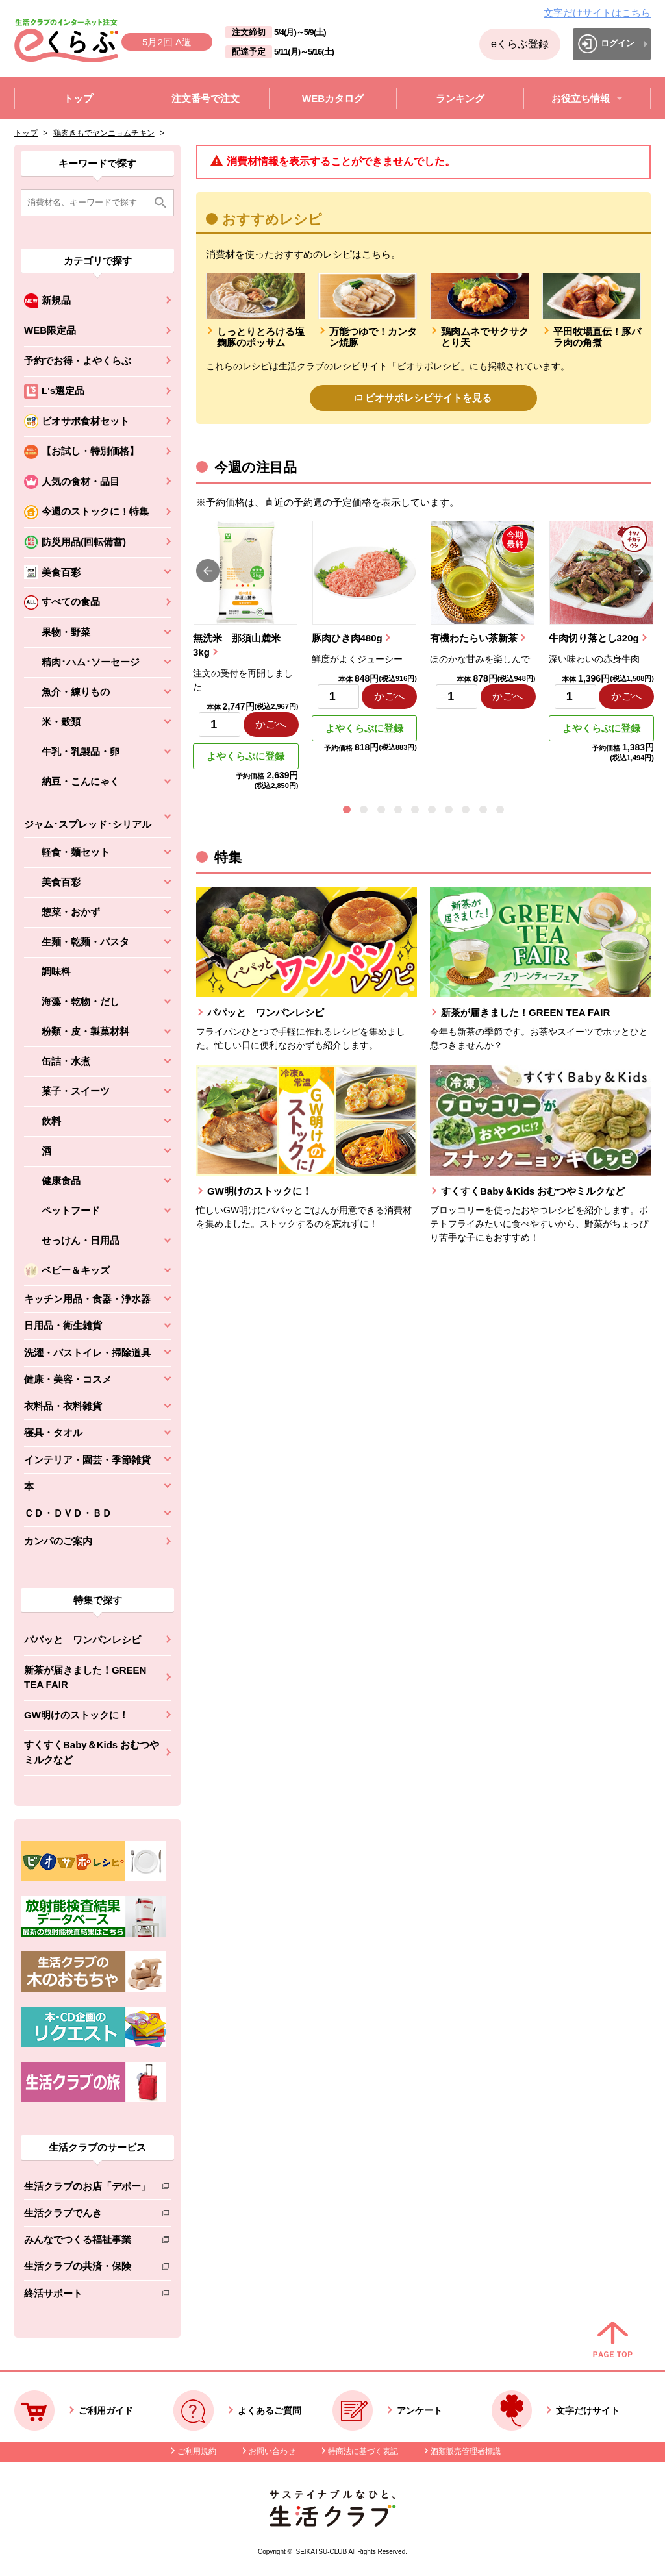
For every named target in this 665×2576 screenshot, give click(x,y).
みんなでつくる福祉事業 (87, 2242)
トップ (26, 133)
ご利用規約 (196, 2451)
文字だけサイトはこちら (597, 12)
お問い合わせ (272, 2451)
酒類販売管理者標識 (466, 2451)
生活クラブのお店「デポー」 (87, 2189)
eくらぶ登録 (520, 43)
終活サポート (87, 2296)
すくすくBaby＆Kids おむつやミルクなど (91, 1752)
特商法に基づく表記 (363, 2451)
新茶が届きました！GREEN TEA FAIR (85, 1677)
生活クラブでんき (87, 2215)
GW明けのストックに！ (76, 1714)
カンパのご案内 (58, 1540)
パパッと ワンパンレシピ (82, 1639)
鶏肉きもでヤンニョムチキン (104, 133)
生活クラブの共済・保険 (87, 2268)
